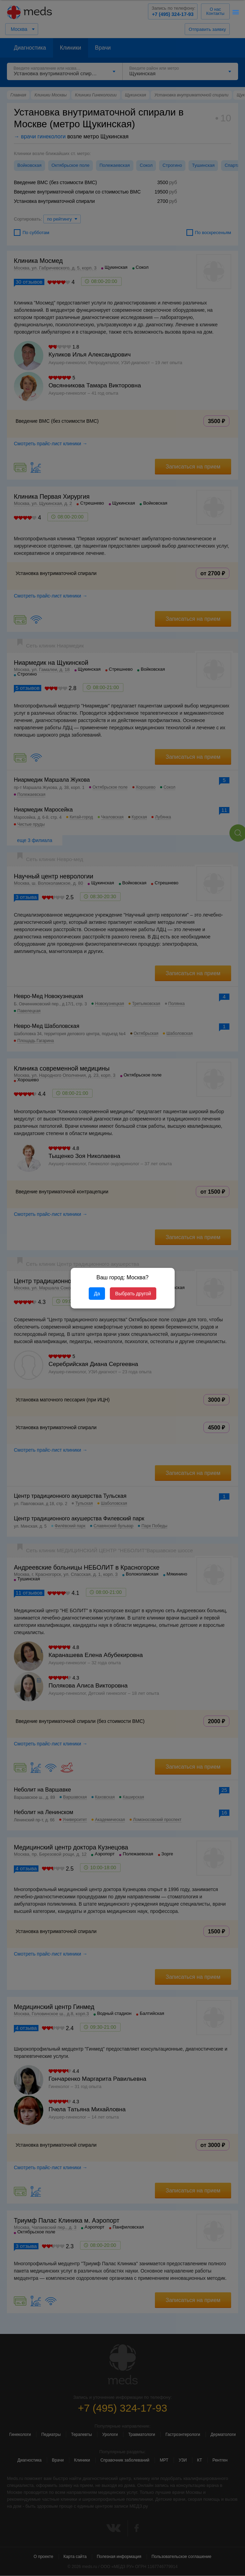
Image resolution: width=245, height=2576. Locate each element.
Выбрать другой (133, 1293)
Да (97, 1293)
